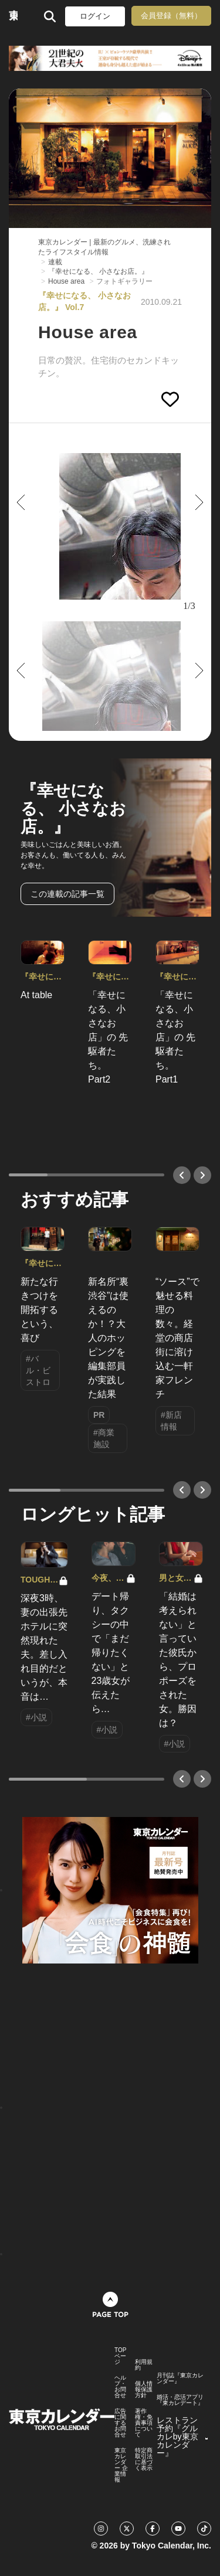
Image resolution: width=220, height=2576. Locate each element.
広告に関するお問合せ (120, 2423)
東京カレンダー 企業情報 (121, 2465)
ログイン (95, 16)
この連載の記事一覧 (67, 894)
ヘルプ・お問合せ (120, 2386)
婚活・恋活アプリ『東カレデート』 (180, 2400)
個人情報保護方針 (144, 2389)
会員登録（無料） (171, 15)
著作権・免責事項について (144, 2423)
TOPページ (120, 2356)
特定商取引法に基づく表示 (144, 2459)
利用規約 (144, 2365)
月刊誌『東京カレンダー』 (180, 2378)
